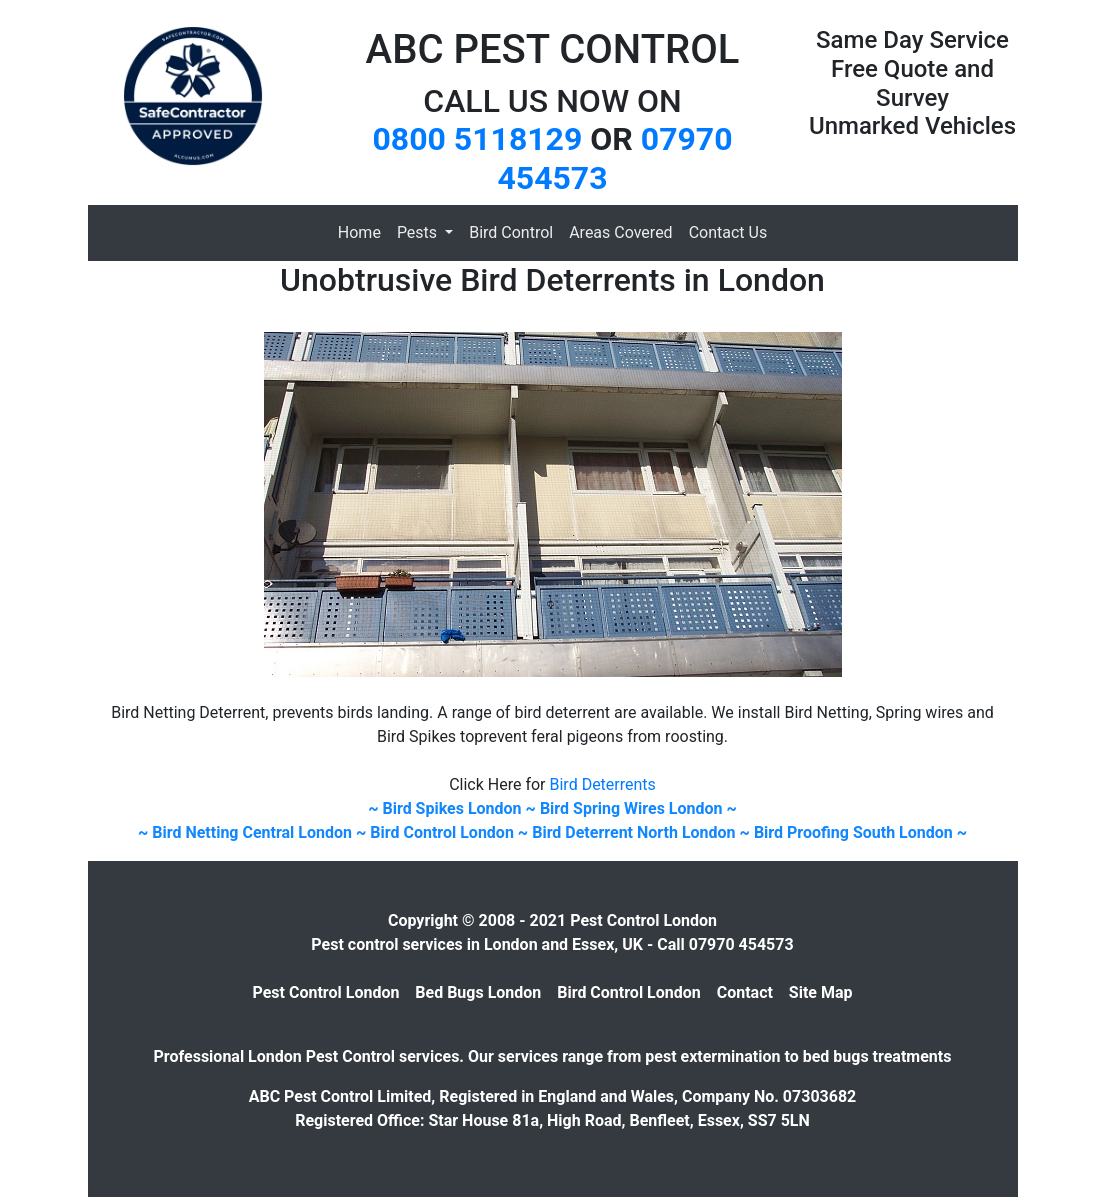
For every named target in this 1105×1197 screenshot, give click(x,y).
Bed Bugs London (478, 992)
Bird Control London (629, 992)
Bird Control (511, 232)
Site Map (821, 992)
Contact (745, 992)
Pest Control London (326, 992)
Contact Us (728, 232)
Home (359, 232)
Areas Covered (620, 232)
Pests (419, 232)
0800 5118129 (477, 139)
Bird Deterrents (603, 784)
